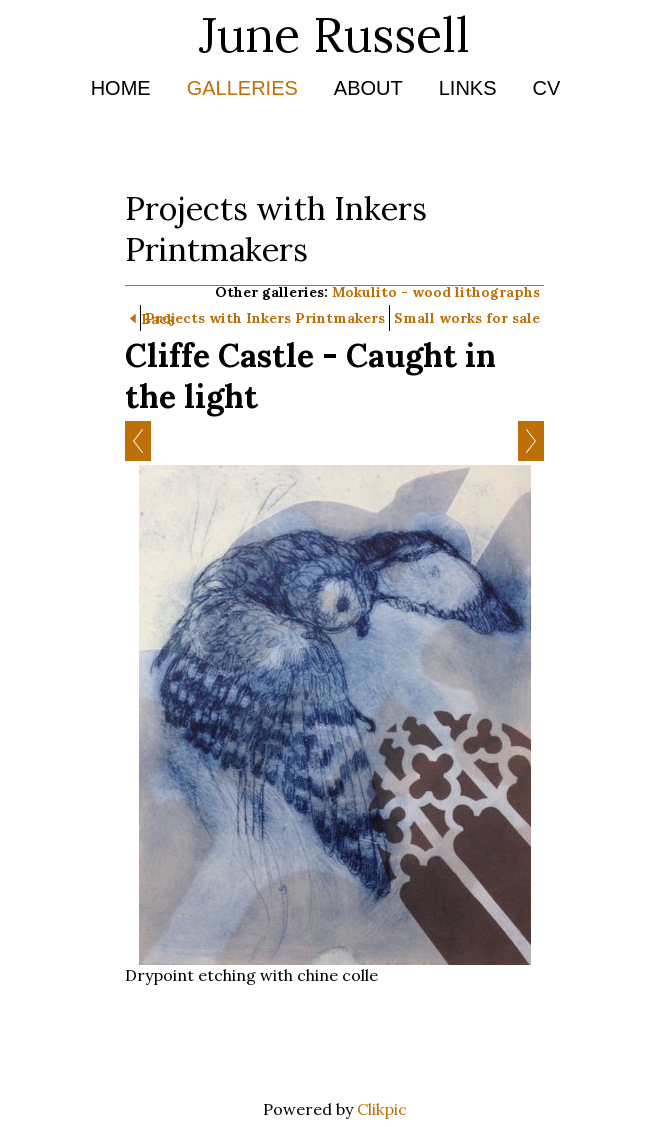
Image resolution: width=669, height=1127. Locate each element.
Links (468, 88)
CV (547, 88)
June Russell (334, 34)
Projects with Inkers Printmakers (265, 318)
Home (121, 88)
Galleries (242, 88)
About (368, 88)
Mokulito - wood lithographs (436, 292)
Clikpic (382, 1109)
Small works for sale (467, 318)
